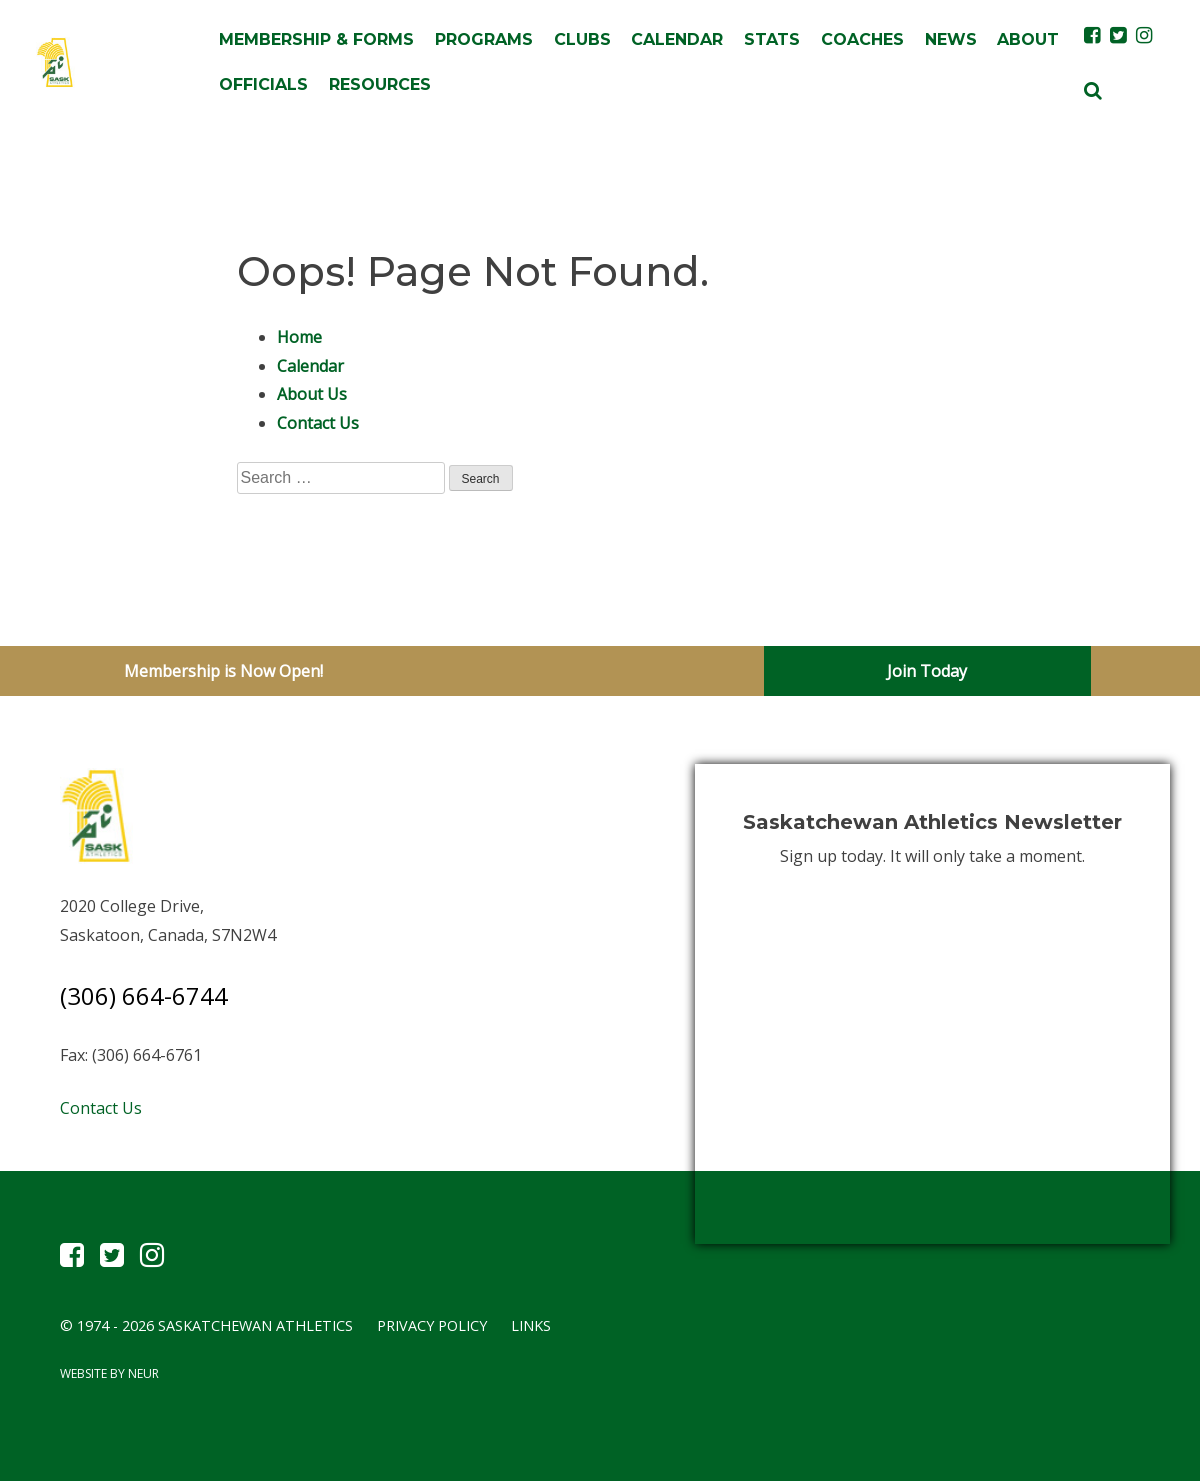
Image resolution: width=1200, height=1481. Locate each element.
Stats (772, 39)
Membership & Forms (316, 39)
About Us (312, 394)
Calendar (677, 39)
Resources (380, 84)
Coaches (862, 39)
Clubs (582, 39)
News (951, 39)
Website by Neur (109, 1373)
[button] (1093, 89)
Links (531, 1325)
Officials (263, 84)
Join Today (927, 671)
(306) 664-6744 (144, 995)
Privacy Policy (432, 1325)
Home (299, 337)
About (1028, 39)
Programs (484, 39)
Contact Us (318, 423)
